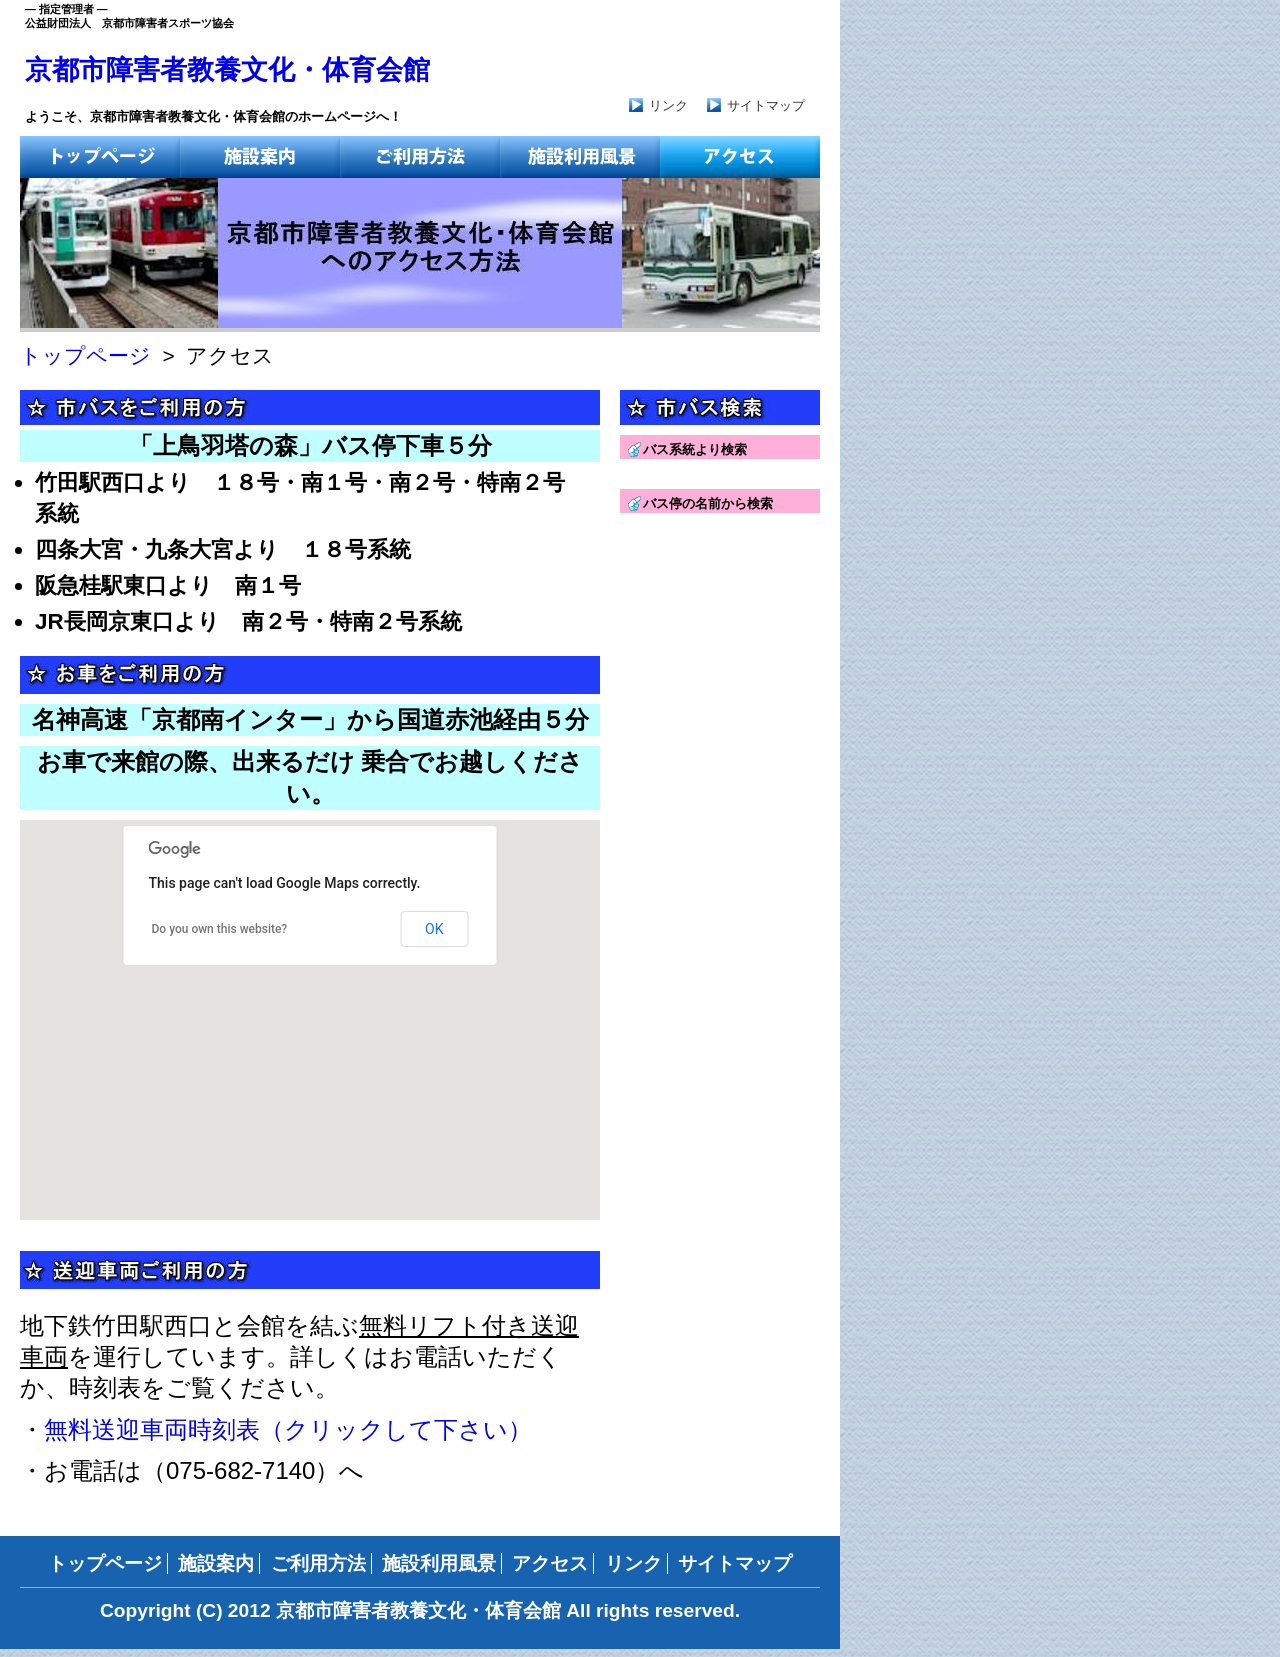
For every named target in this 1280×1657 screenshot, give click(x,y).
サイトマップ (766, 105)
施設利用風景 (439, 1563)
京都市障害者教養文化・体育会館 (227, 70)
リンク (668, 105)
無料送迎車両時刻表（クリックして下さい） (288, 1429)
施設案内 (216, 1563)
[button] (120, 1045)
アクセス (550, 1563)
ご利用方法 (318, 1563)
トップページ (85, 355)
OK (434, 929)
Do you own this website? (220, 929)
